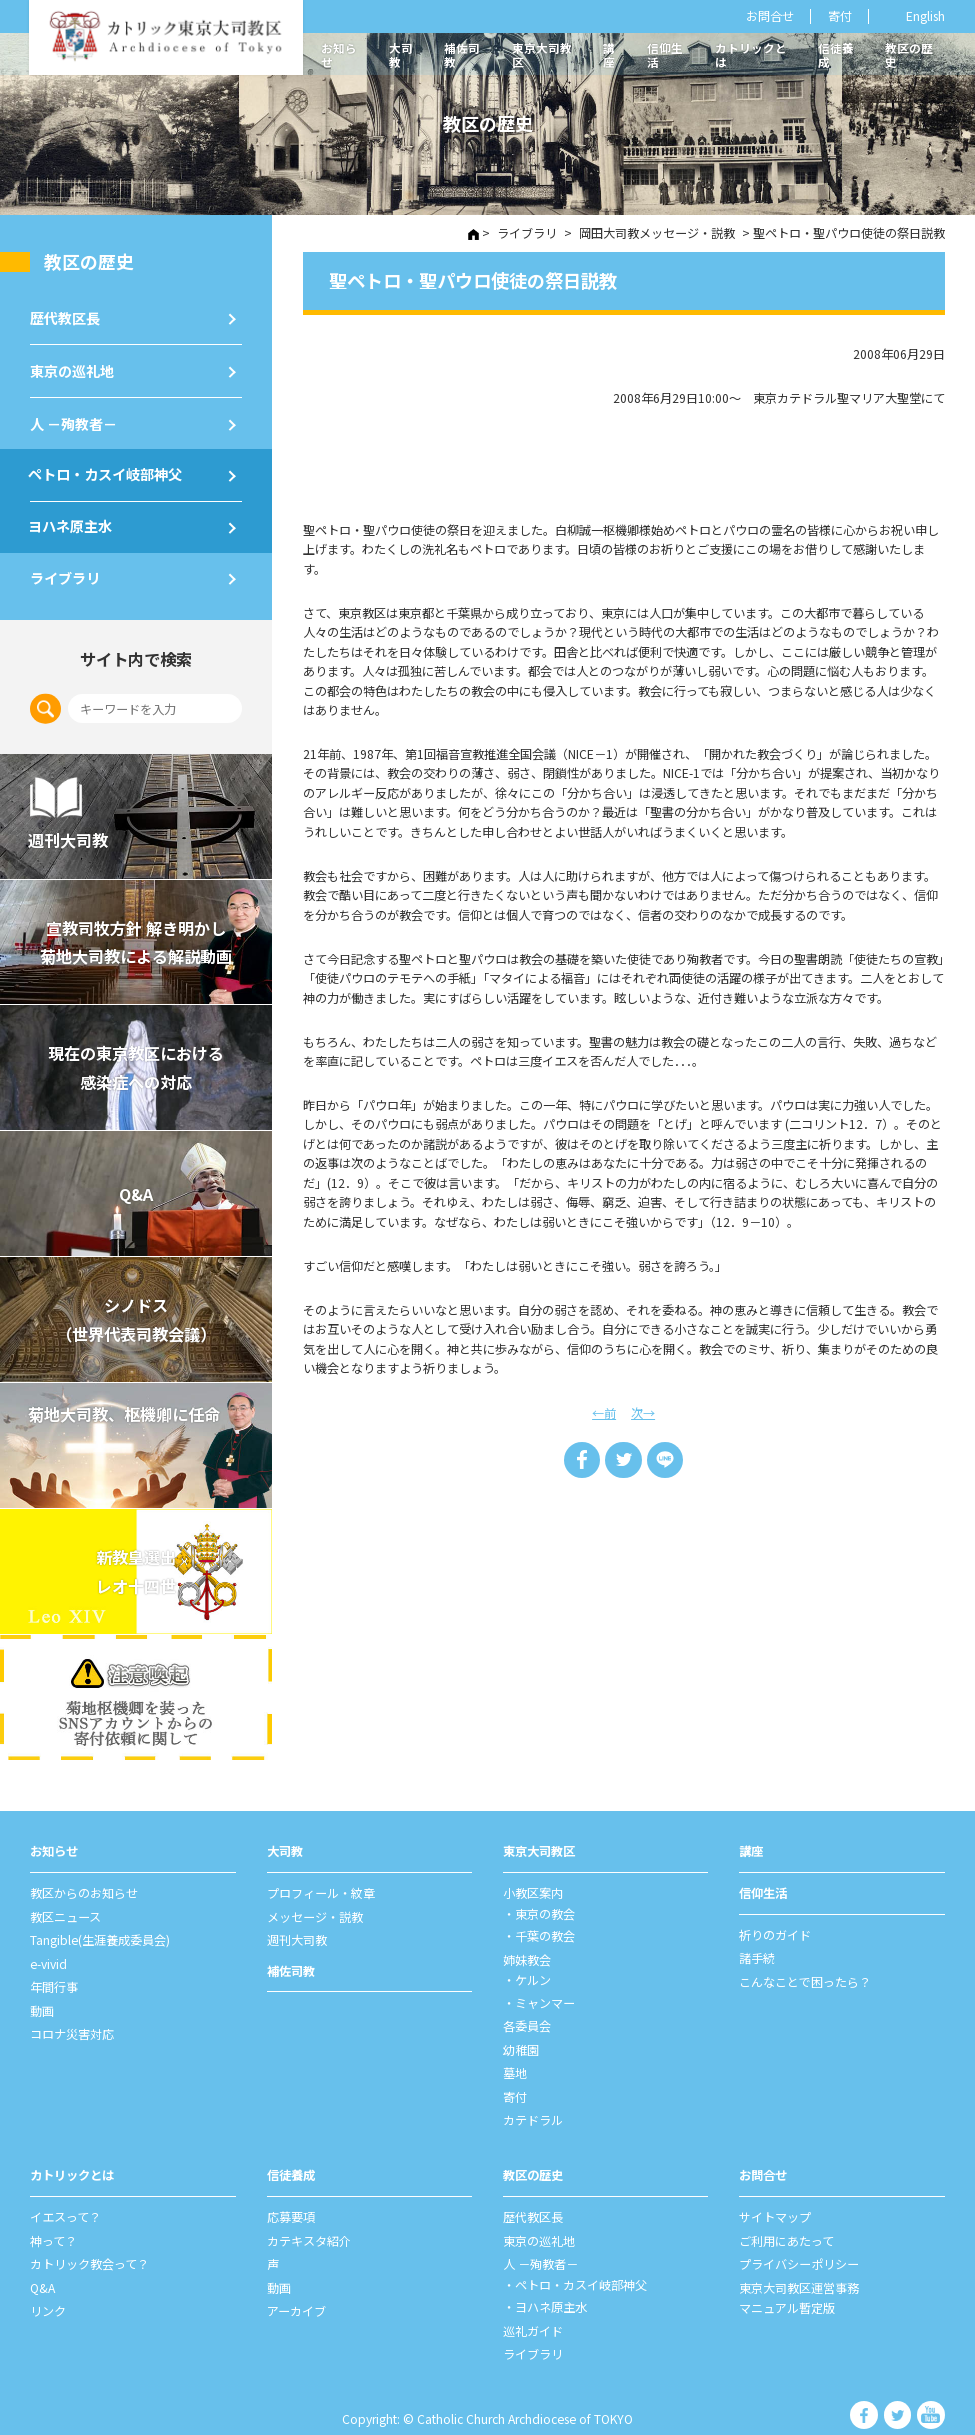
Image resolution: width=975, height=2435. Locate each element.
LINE (664, 1458)
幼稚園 (521, 2036)
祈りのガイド (775, 1927)
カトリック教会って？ (89, 2243)
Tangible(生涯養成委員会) (100, 1931)
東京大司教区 (542, 54)
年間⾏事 (54, 1976)
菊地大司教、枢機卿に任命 (126, 1409)
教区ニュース (65, 1909)
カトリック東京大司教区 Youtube (931, 2391)
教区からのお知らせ (84, 1886)
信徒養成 (836, 54)
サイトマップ (775, 2198)
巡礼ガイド (533, 2307)
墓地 (515, 2058)
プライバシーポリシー (799, 2243)
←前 (604, 1411)
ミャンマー (545, 1991)
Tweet (624, 1458)
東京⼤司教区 (539, 1845)
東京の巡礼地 (72, 368)
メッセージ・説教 (315, 1909)
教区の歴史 (909, 54)
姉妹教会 (527, 1950)
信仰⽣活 (763, 1886)
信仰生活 (665, 54)
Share (583, 1458)
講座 (609, 54)
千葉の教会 (545, 1927)
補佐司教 (462, 54)
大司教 (401, 54)
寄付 (840, 16)
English (925, 16)
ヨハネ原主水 (72, 521)
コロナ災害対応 (72, 2021)
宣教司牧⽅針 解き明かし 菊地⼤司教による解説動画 (136, 937)
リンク (48, 2288)
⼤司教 (285, 1845)
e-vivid (48, 1954)
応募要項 (291, 2198)
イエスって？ (65, 2198)
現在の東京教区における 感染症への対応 (136, 1063)
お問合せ (770, 16)
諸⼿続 (757, 1949)
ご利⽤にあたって (786, 2221)
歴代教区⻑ (65, 315)
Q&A (136, 1189)
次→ (643, 1411)
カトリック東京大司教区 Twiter (901, 2391)
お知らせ (339, 54)
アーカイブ (296, 2288)
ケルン (533, 1969)
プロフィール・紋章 (321, 1886)
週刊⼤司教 (297, 1931)
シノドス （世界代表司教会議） (136, 1315)
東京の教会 (545, 1906)
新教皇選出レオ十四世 (136, 1567)
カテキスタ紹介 (309, 2221)
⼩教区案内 (533, 1886)
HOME (474, 233)
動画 (42, 1999)
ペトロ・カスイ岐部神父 (107, 470)
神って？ (53, 2221)
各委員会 (527, 2013)
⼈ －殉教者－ (73, 420)
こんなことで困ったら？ (805, 1972)
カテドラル (533, 2103)
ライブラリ (65, 572)
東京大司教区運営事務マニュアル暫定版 (799, 2276)
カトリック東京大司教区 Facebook (870, 2391)
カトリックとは (751, 54)
